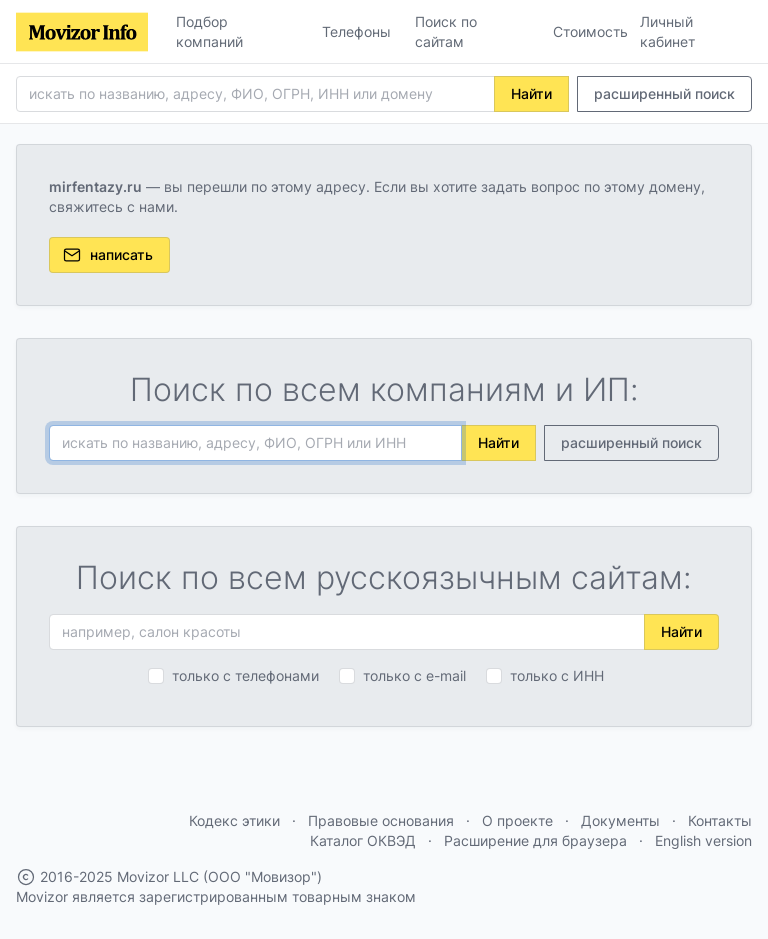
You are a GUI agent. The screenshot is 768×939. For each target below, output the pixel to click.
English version (703, 840)
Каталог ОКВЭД (363, 840)
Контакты (720, 820)
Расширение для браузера (535, 840)
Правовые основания (381, 820)
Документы (620, 820)
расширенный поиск (664, 93)
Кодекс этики (234, 820)
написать (107, 255)
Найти (531, 93)
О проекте (517, 820)
